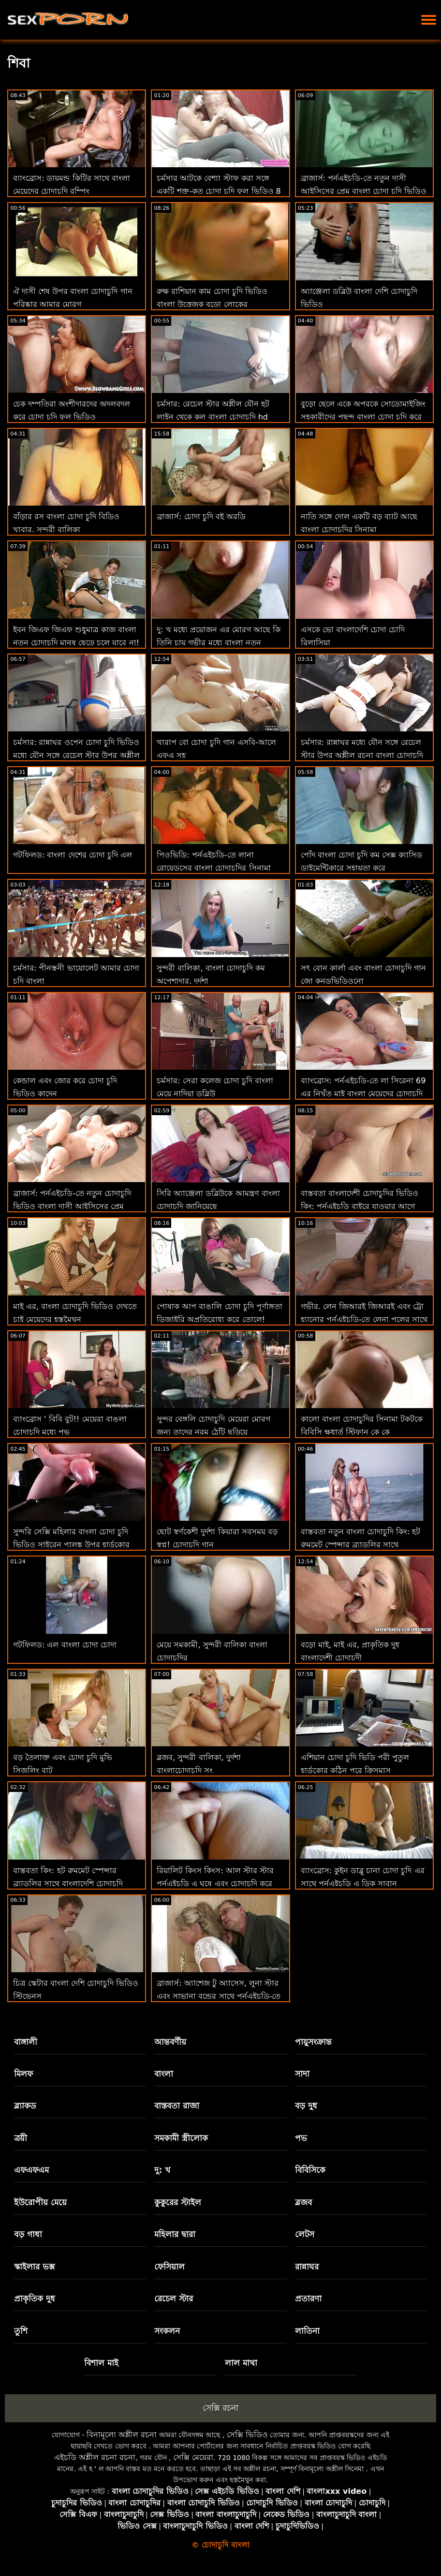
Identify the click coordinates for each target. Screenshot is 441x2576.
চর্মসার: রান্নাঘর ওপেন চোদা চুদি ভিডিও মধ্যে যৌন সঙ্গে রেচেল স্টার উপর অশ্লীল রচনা (76, 755)
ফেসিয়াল (169, 2266)
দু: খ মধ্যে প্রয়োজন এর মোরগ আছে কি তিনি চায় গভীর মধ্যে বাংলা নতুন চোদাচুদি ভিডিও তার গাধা (218, 642)
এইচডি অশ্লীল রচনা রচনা (94, 2457)
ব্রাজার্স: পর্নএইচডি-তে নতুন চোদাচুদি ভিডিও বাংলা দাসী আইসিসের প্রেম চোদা (72, 1206)
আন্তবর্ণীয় (170, 2042)
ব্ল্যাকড (25, 2105)
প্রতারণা (308, 2298)
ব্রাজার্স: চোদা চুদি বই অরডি (201, 516)
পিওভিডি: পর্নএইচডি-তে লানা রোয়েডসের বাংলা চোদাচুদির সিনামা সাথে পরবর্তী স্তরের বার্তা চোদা (213, 868)
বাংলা (163, 2074)
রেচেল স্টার (173, 2298)
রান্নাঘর (307, 2266)
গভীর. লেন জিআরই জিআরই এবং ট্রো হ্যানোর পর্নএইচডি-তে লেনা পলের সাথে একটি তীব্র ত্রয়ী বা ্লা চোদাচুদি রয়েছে (364, 1319)
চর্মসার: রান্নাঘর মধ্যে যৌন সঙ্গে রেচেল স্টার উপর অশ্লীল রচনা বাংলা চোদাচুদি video (362, 754)
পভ (301, 2138)
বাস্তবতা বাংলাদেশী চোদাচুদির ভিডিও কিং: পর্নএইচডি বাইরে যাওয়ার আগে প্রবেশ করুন (359, 1206)
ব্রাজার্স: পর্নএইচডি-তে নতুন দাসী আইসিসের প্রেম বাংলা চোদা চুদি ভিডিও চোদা (363, 191)
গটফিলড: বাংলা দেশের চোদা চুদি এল (72, 854)
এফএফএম (31, 2170)
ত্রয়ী (20, 2138)
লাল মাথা (241, 2363)
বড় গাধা (28, 2234)
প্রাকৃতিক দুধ (34, 2298)
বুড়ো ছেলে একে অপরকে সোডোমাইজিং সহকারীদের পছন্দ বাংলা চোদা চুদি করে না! (363, 417)
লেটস (304, 2234)
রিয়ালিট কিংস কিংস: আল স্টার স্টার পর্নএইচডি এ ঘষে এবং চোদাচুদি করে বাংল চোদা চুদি (215, 1883)
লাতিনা (307, 2331)
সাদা (302, 2074)
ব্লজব (303, 2202)
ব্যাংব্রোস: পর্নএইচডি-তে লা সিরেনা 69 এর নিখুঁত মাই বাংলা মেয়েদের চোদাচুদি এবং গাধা (363, 1093)
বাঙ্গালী (25, 2042)
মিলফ (23, 2074)
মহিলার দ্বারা (174, 2234)
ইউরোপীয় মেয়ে (40, 2202)
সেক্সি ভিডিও (247, 2434)
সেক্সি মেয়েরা (193, 2457)
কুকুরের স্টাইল (177, 2202)
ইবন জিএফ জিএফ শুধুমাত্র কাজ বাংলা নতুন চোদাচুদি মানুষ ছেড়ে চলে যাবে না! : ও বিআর (76, 642)
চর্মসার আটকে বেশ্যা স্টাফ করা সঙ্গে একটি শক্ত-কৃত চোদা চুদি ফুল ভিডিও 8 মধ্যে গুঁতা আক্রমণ (218, 191)
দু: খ (162, 2170)
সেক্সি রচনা (220, 2408)
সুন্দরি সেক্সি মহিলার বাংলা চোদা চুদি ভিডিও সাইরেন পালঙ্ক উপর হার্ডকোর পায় (71, 1544)
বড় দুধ (306, 2105)
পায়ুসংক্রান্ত (313, 2042)
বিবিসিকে (310, 2170)
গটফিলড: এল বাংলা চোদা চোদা (65, 1644)
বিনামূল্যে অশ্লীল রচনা (122, 2434)
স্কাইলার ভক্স (34, 2266)
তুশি (21, 2331)
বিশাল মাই (101, 2363)
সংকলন (167, 2331)
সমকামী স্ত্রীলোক (181, 2138)
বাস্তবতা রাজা (176, 2105)
